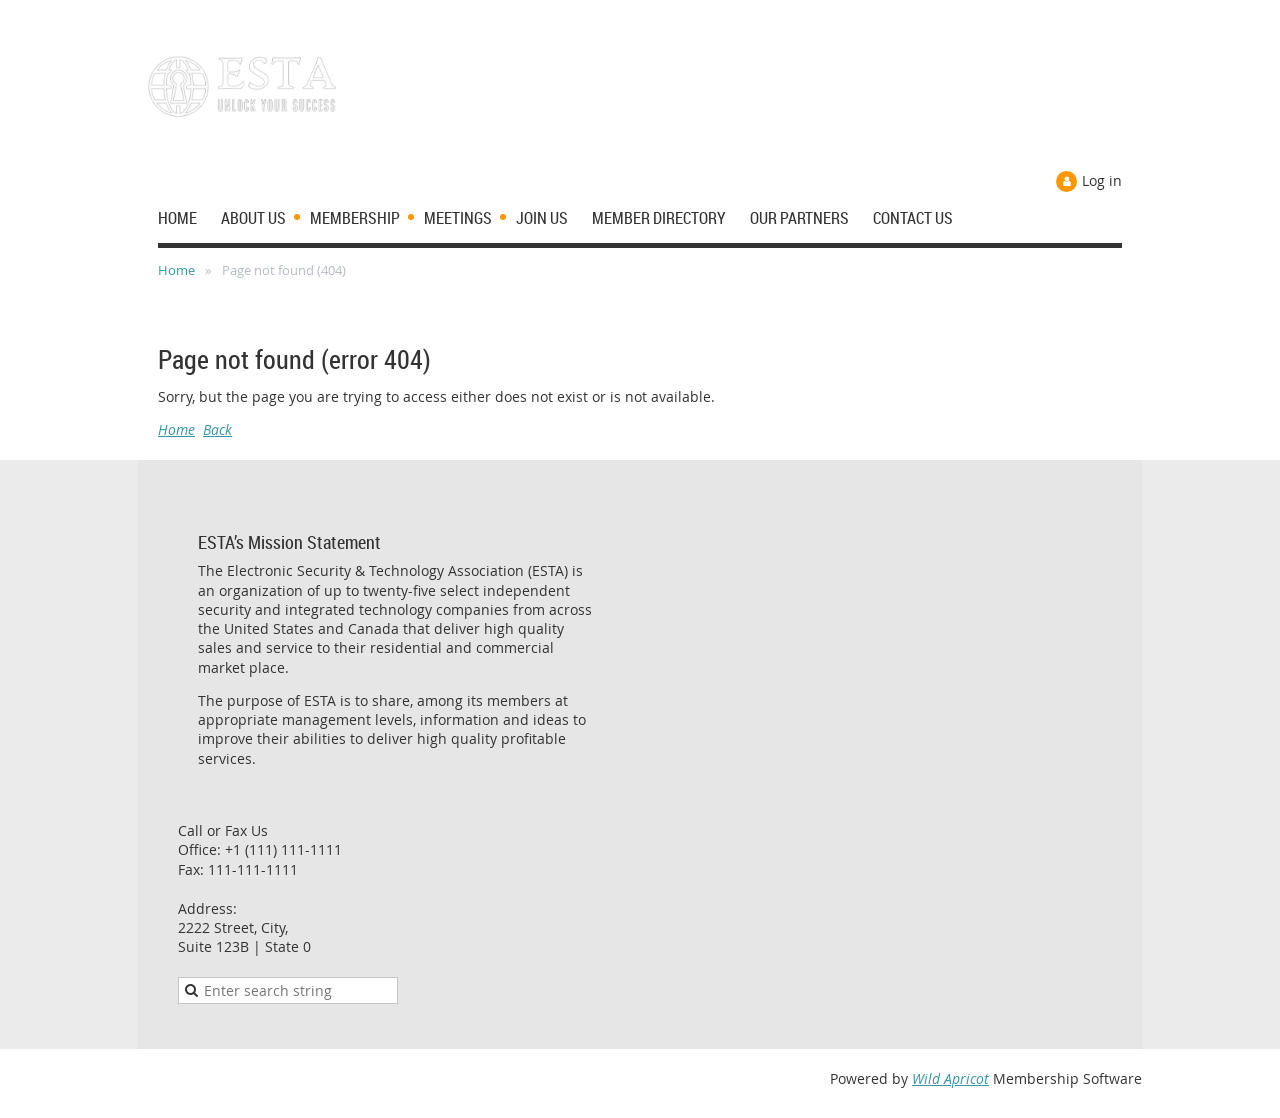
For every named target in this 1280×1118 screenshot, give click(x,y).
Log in (1102, 180)
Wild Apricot (950, 1078)
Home (176, 270)
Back (217, 429)
